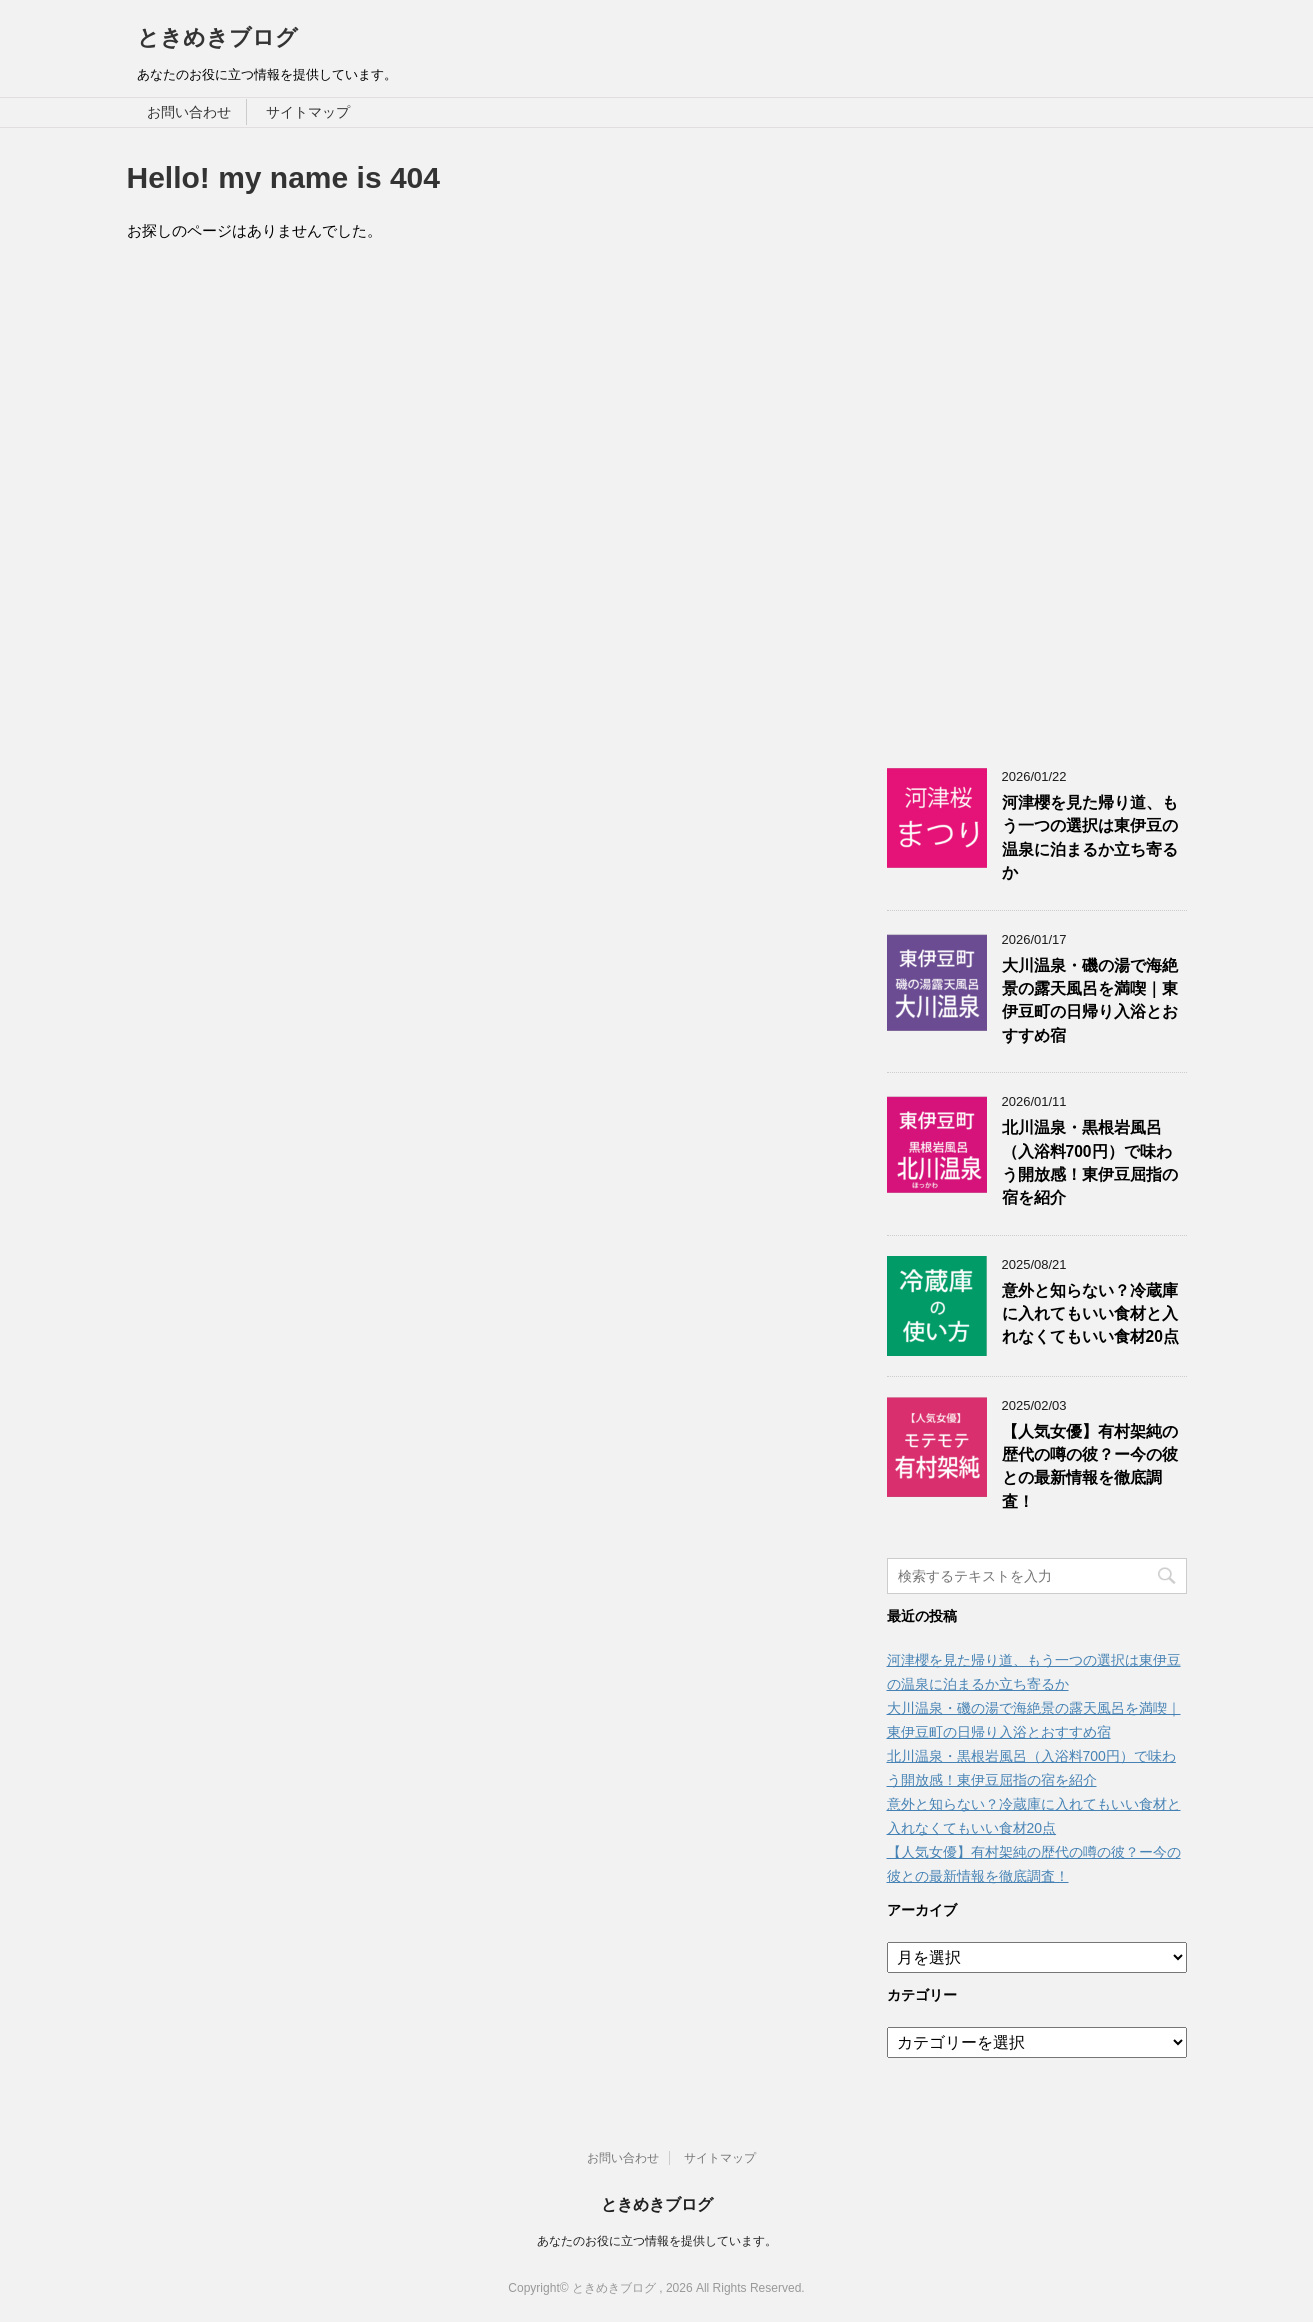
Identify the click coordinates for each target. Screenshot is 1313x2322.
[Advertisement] (1037, 438)
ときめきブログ (217, 37)
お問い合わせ (189, 112)
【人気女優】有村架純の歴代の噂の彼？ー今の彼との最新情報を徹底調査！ (1090, 1466)
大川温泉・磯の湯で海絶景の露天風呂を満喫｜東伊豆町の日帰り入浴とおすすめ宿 (1090, 1000)
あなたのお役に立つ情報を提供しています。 (657, 2241)
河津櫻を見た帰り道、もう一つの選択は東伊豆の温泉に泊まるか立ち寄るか (1090, 837)
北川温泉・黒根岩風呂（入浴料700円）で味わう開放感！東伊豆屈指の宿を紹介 (1090, 1162)
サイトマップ (308, 112)
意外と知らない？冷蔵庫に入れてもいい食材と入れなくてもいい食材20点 (1090, 1314)
